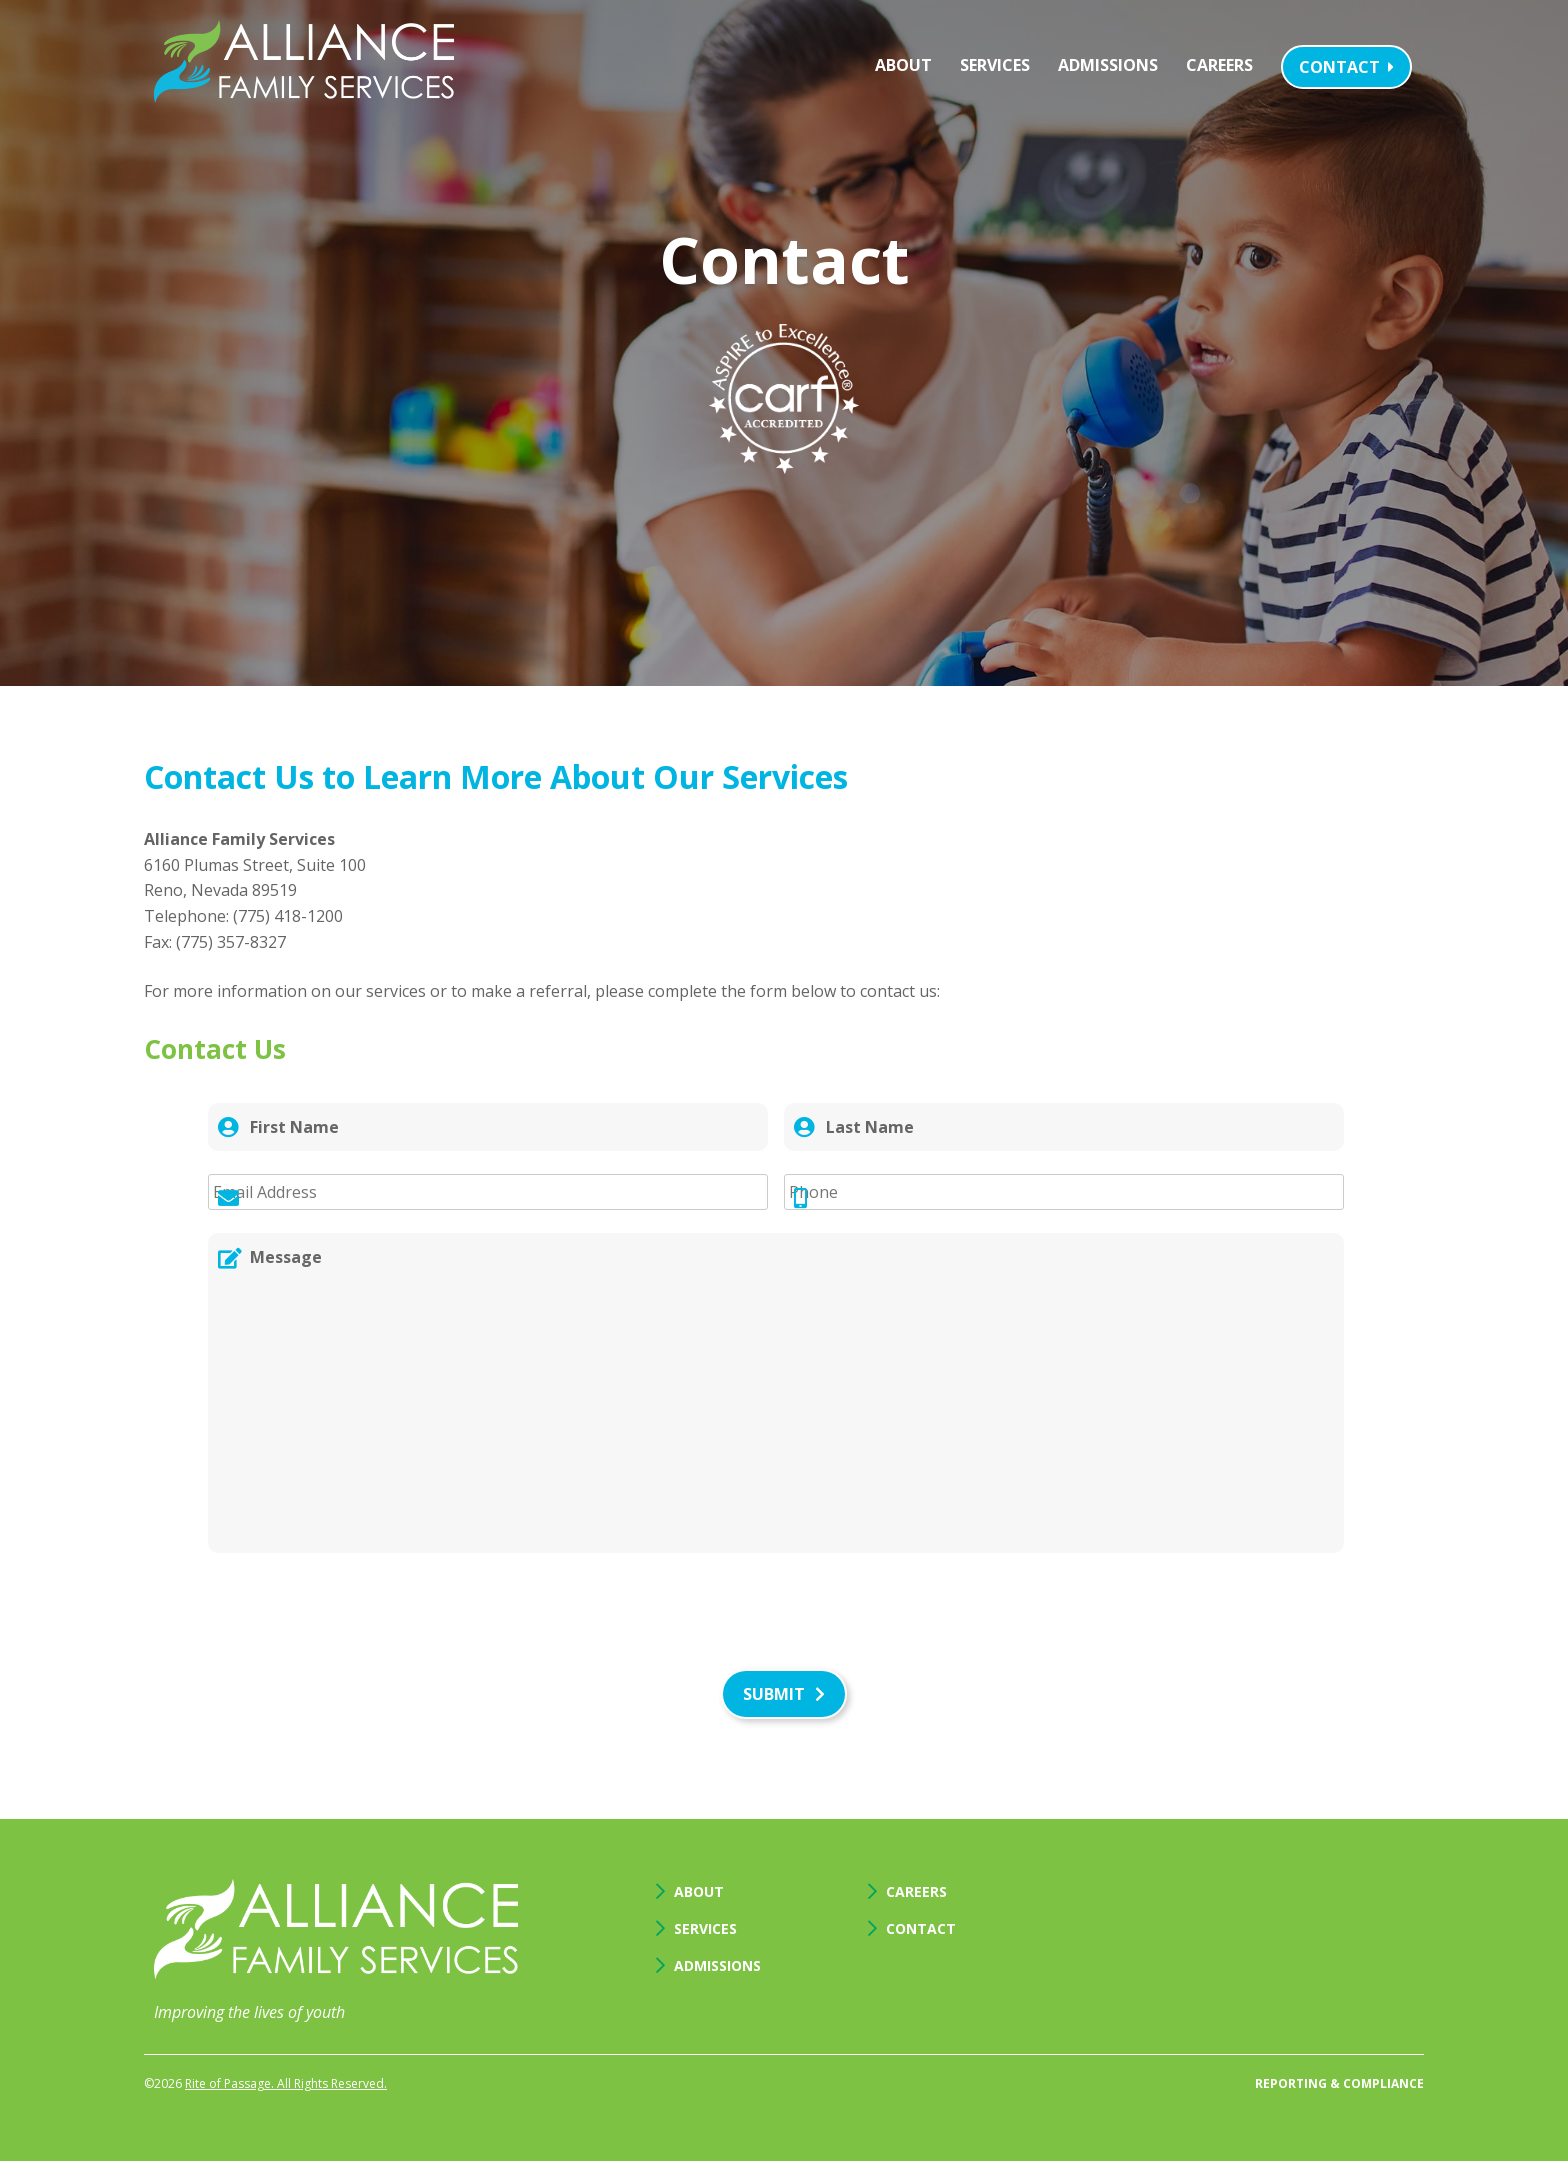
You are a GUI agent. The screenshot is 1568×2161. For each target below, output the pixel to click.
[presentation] (360, 1615)
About (903, 65)
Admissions (1108, 65)
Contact (1346, 67)
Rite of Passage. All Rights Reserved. (286, 2083)
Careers (1219, 65)
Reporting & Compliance (1339, 2083)
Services (995, 65)
